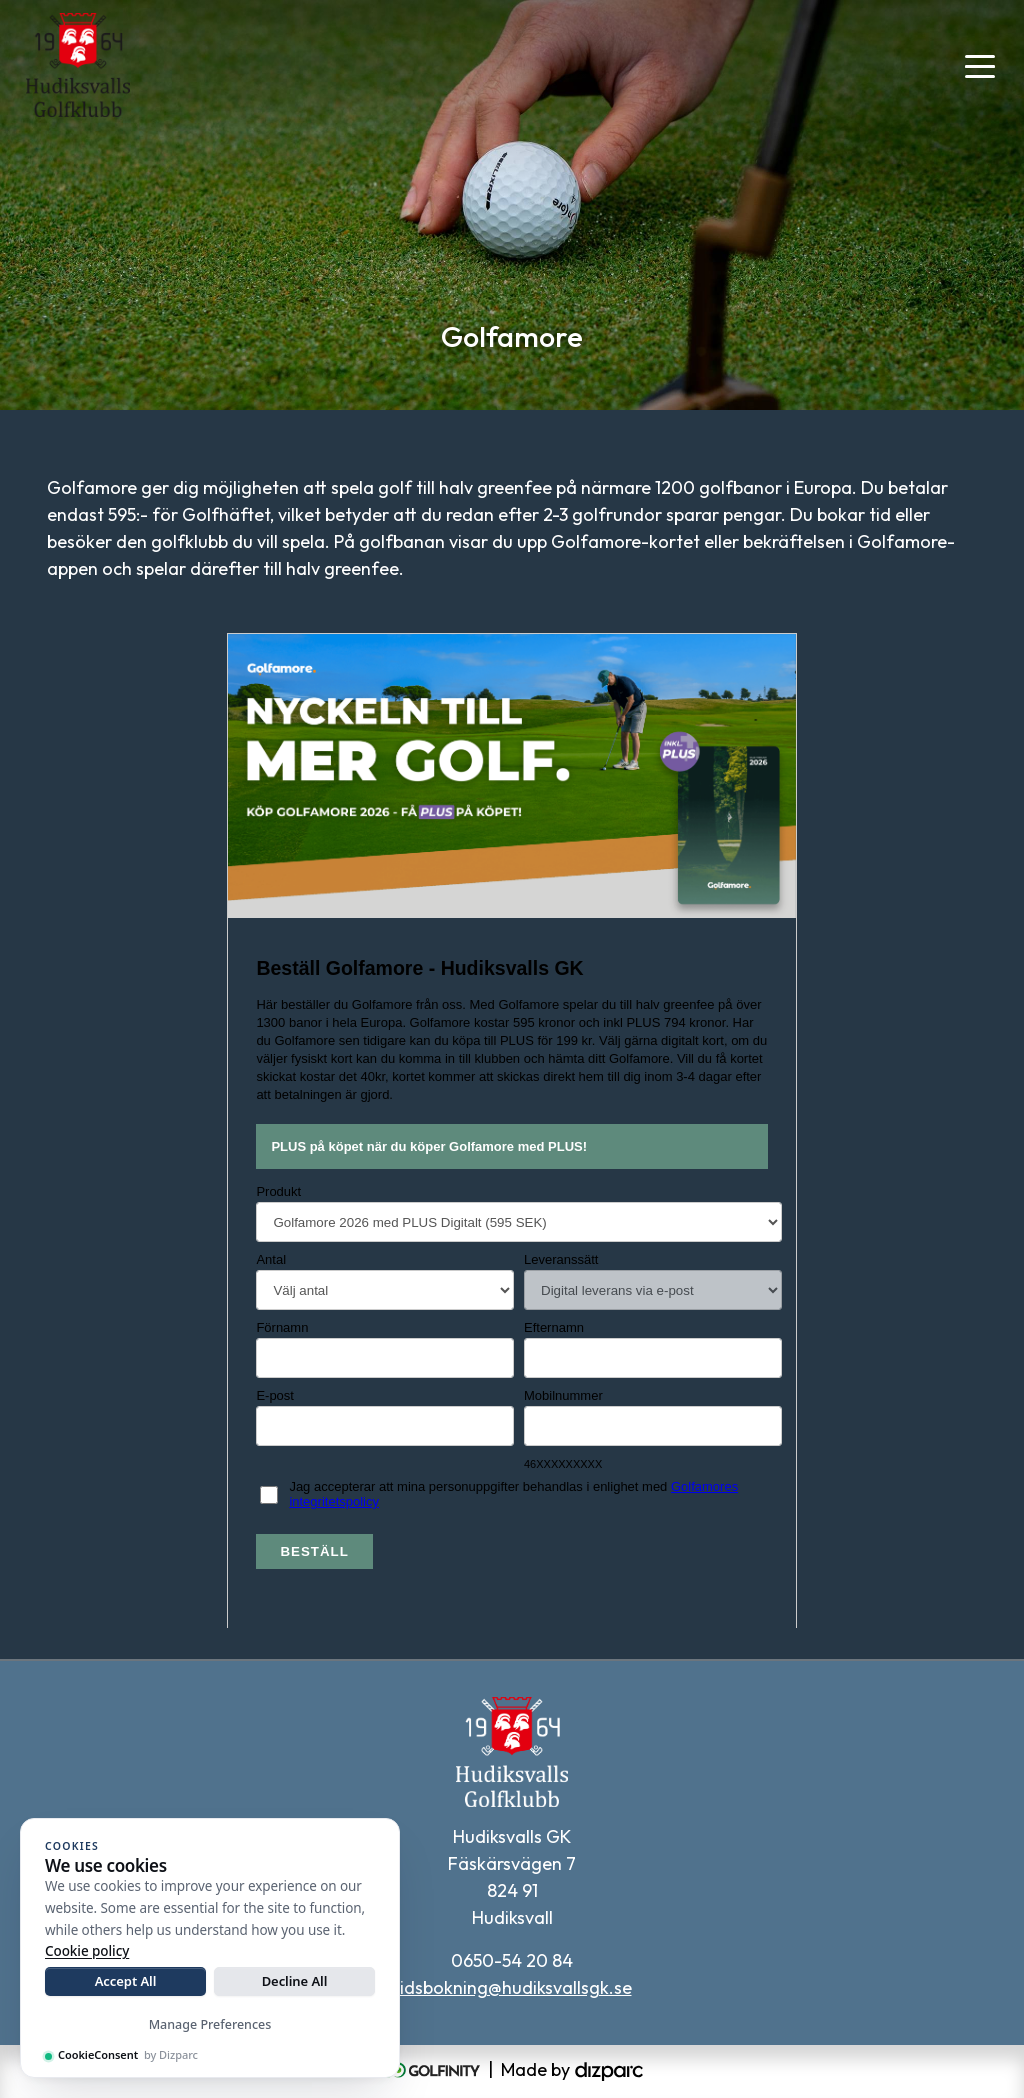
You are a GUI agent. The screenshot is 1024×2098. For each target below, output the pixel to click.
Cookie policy (87, 1951)
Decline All (295, 1981)
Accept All (126, 1981)
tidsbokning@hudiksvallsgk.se (512, 1987)
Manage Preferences (210, 2024)
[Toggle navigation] (980, 65)
